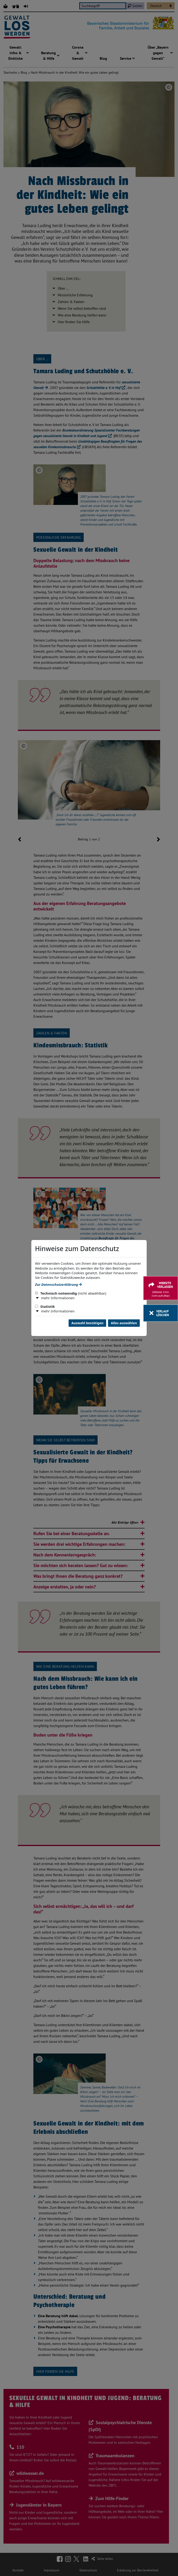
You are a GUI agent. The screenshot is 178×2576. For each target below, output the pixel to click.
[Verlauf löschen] (160, 1313)
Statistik (45, 1306)
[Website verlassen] (160, 1288)
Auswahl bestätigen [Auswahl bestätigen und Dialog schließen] (87, 1323)
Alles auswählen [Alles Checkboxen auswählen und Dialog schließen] (124, 1323)
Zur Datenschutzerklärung (58, 1284)
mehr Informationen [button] (57, 1298)
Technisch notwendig (70, 1293)
